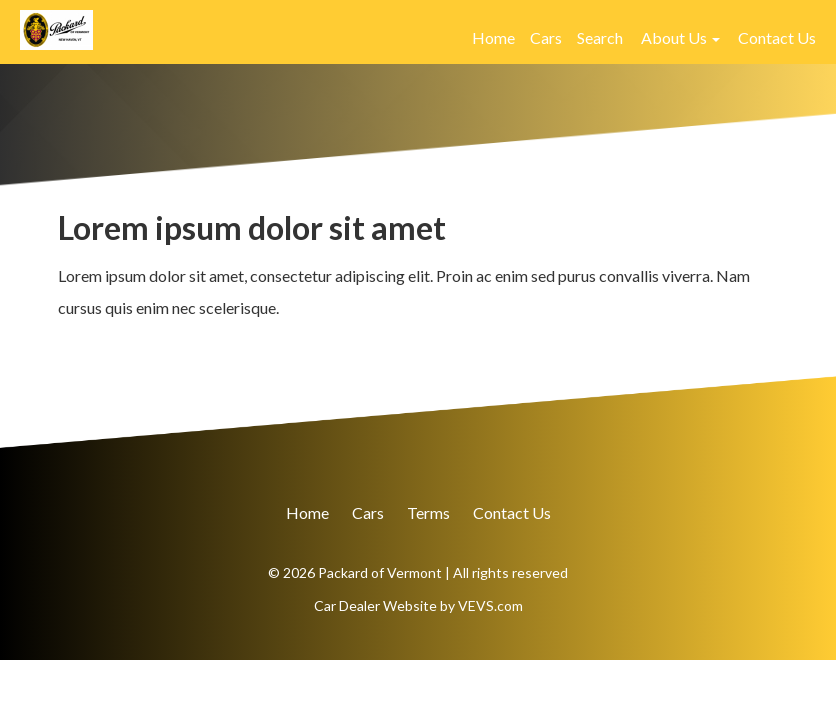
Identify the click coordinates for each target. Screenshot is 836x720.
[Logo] (56, 27)
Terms (428, 512)
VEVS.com (490, 605)
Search (600, 37)
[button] (680, 38)
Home (493, 37)
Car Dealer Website (375, 605)
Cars (546, 37)
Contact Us (777, 37)
